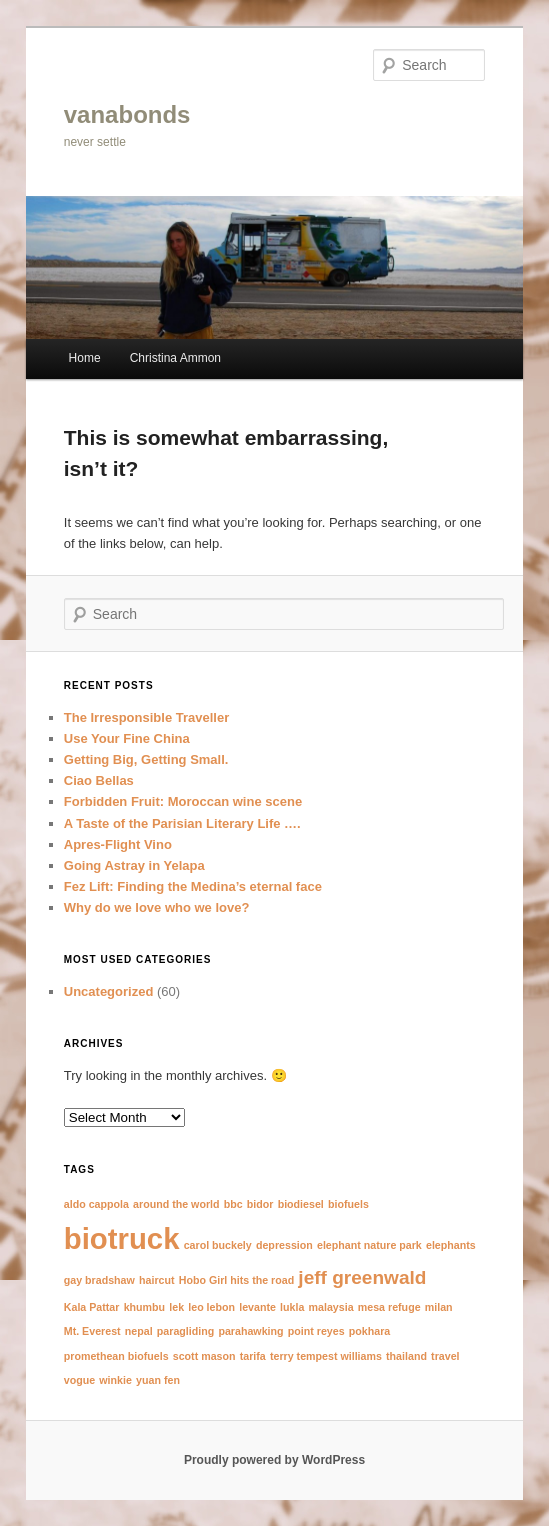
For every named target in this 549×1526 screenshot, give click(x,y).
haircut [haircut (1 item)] (157, 1280)
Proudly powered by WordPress (274, 1460)
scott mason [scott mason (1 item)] (204, 1356)
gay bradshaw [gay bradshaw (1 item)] (99, 1280)
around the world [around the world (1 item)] (176, 1204)
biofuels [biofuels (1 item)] (348, 1204)
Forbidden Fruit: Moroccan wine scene (183, 801)
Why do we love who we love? (157, 907)
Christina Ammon (175, 358)
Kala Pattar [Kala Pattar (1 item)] (92, 1307)
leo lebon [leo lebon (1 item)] (211, 1307)
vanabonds (127, 114)
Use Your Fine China (127, 738)
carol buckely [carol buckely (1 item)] (218, 1245)
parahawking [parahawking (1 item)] (250, 1331)
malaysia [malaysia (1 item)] (331, 1307)
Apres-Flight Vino (118, 844)
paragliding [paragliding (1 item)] (185, 1331)
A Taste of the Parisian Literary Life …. (182, 823)
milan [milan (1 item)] (439, 1307)
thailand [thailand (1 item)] (406, 1356)
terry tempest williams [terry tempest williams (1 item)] (326, 1356)
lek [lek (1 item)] (176, 1307)
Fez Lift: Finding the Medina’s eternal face (193, 886)
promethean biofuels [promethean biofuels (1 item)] (116, 1356)
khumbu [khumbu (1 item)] (144, 1307)
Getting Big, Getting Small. (146, 759)
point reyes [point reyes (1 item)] (316, 1331)
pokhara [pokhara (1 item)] (369, 1331)
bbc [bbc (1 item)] (233, 1204)
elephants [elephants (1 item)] (451, 1245)
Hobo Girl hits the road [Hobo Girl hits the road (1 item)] (236, 1280)
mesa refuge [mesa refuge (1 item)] (389, 1307)
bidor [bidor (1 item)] (260, 1204)
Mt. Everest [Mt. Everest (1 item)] (92, 1331)
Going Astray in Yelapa (134, 865)
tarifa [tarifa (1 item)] (253, 1356)
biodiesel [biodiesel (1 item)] (301, 1204)
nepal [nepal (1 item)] (139, 1331)
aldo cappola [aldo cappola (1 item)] (96, 1204)
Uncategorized (109, 991)
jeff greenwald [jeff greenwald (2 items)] (362, 1277)
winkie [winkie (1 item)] (115, 1380)
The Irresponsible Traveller (146, 717)
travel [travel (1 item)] (445, 1356)
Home (85, 358)
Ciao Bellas (99, 780)
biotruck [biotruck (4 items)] (122, 1238)
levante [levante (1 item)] (257, 1307)
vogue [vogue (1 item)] (79, 1380)
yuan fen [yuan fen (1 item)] (158, 1380)
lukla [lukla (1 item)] (292, 1307)
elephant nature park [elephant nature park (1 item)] (369, 1245)
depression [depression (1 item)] (284, 1245)
